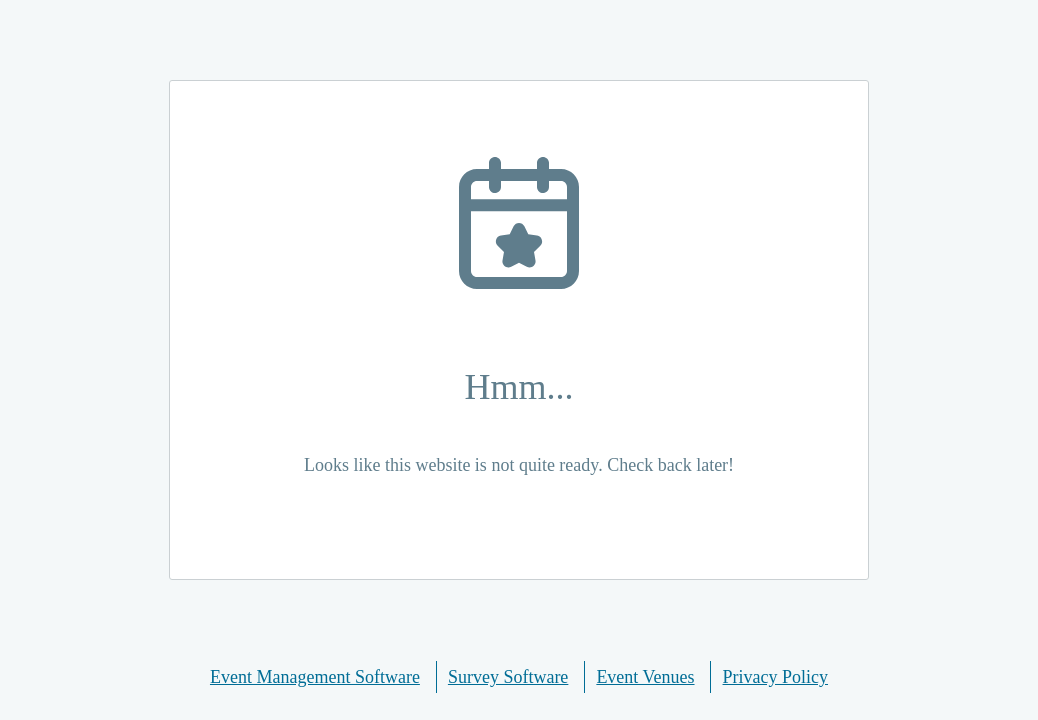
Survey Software (508, 677)
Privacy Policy (776, 677)
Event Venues (645, 677)
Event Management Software (315, 677)
